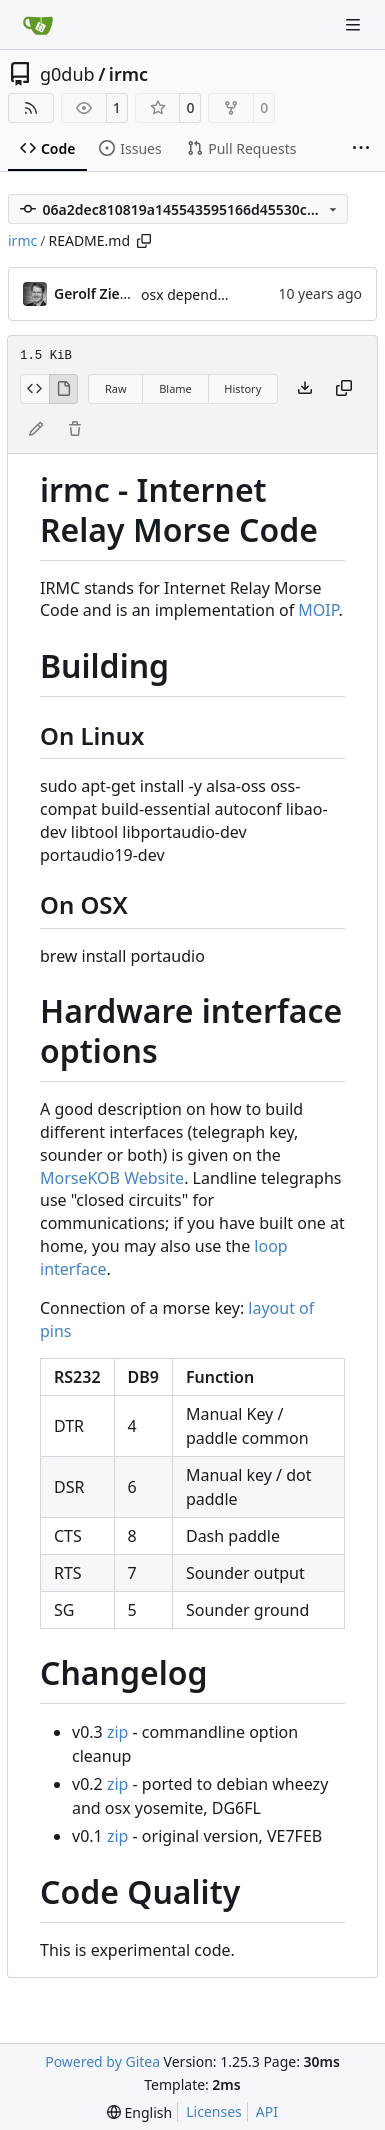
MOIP (318, 610)
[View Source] (34, 389)
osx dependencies (200, 294)
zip (118, 1732)
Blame (175, 388)
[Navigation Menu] (355, 24)
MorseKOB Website (112, 1178)
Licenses (214, 2111)
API (267, 2111)
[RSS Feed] (31, 108)
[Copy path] (144, 241)
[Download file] (305, 389)
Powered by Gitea (102, 2061)
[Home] (38, 25)
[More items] (361, 149)
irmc (128, 74)
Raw (116, 388)
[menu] (139, 2112)
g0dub (67, 74)
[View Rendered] (64, 389)
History (242, 388)
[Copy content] (344, 389)
